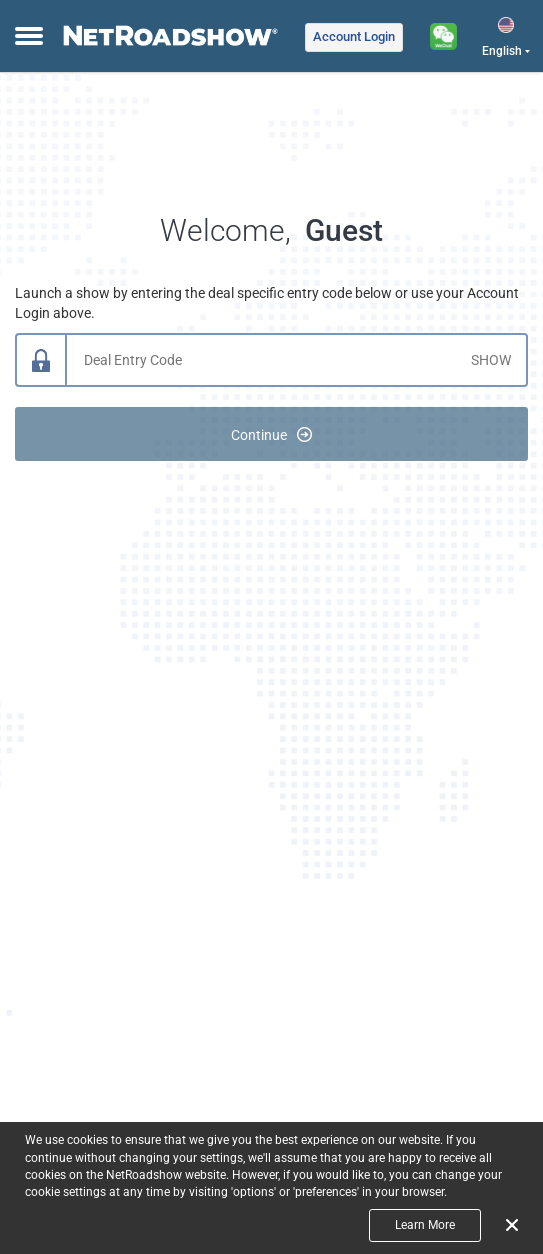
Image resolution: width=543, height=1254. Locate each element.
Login (354, 36)
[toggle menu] (26, 36)
